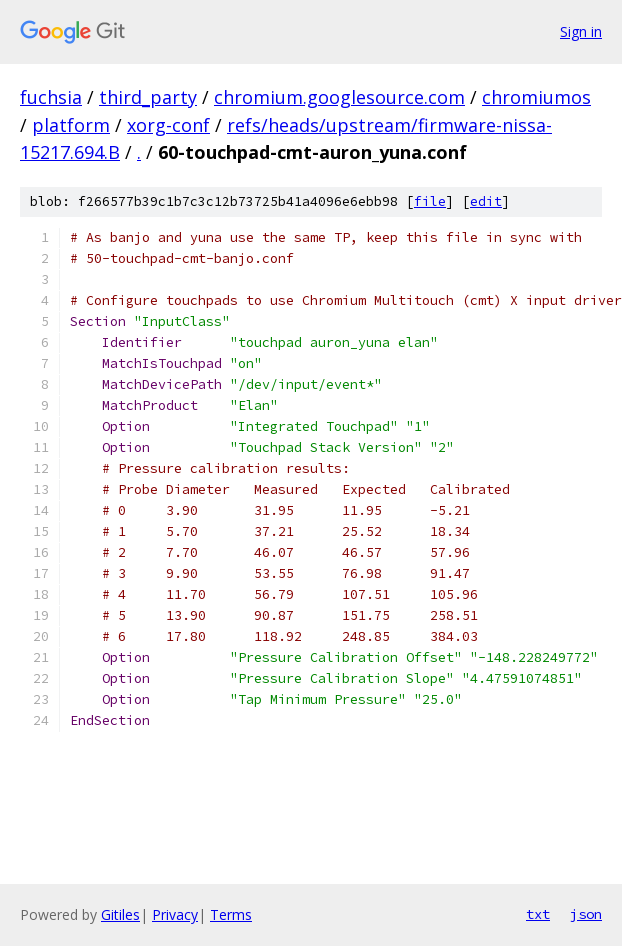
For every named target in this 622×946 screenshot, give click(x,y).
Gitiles (120, 914)
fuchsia (51, 97)
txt (538, 914)
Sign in (581, 31)
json (586, 914)
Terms (231, 914)
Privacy (175, 914)
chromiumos (536, 97)
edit (486, 201)
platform (71, 125)
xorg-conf (168, 125)
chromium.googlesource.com (339, 97)
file (430, 201)
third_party (148, 97)
